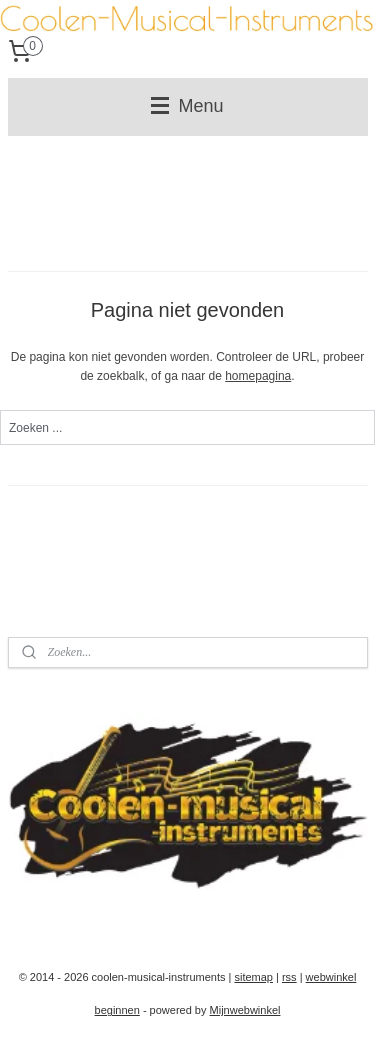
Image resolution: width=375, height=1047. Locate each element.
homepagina (258, 376)
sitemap (253, 977)
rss (289, 977)
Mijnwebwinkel (245, 1010)
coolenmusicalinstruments (100, 917)
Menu (187, 106)
